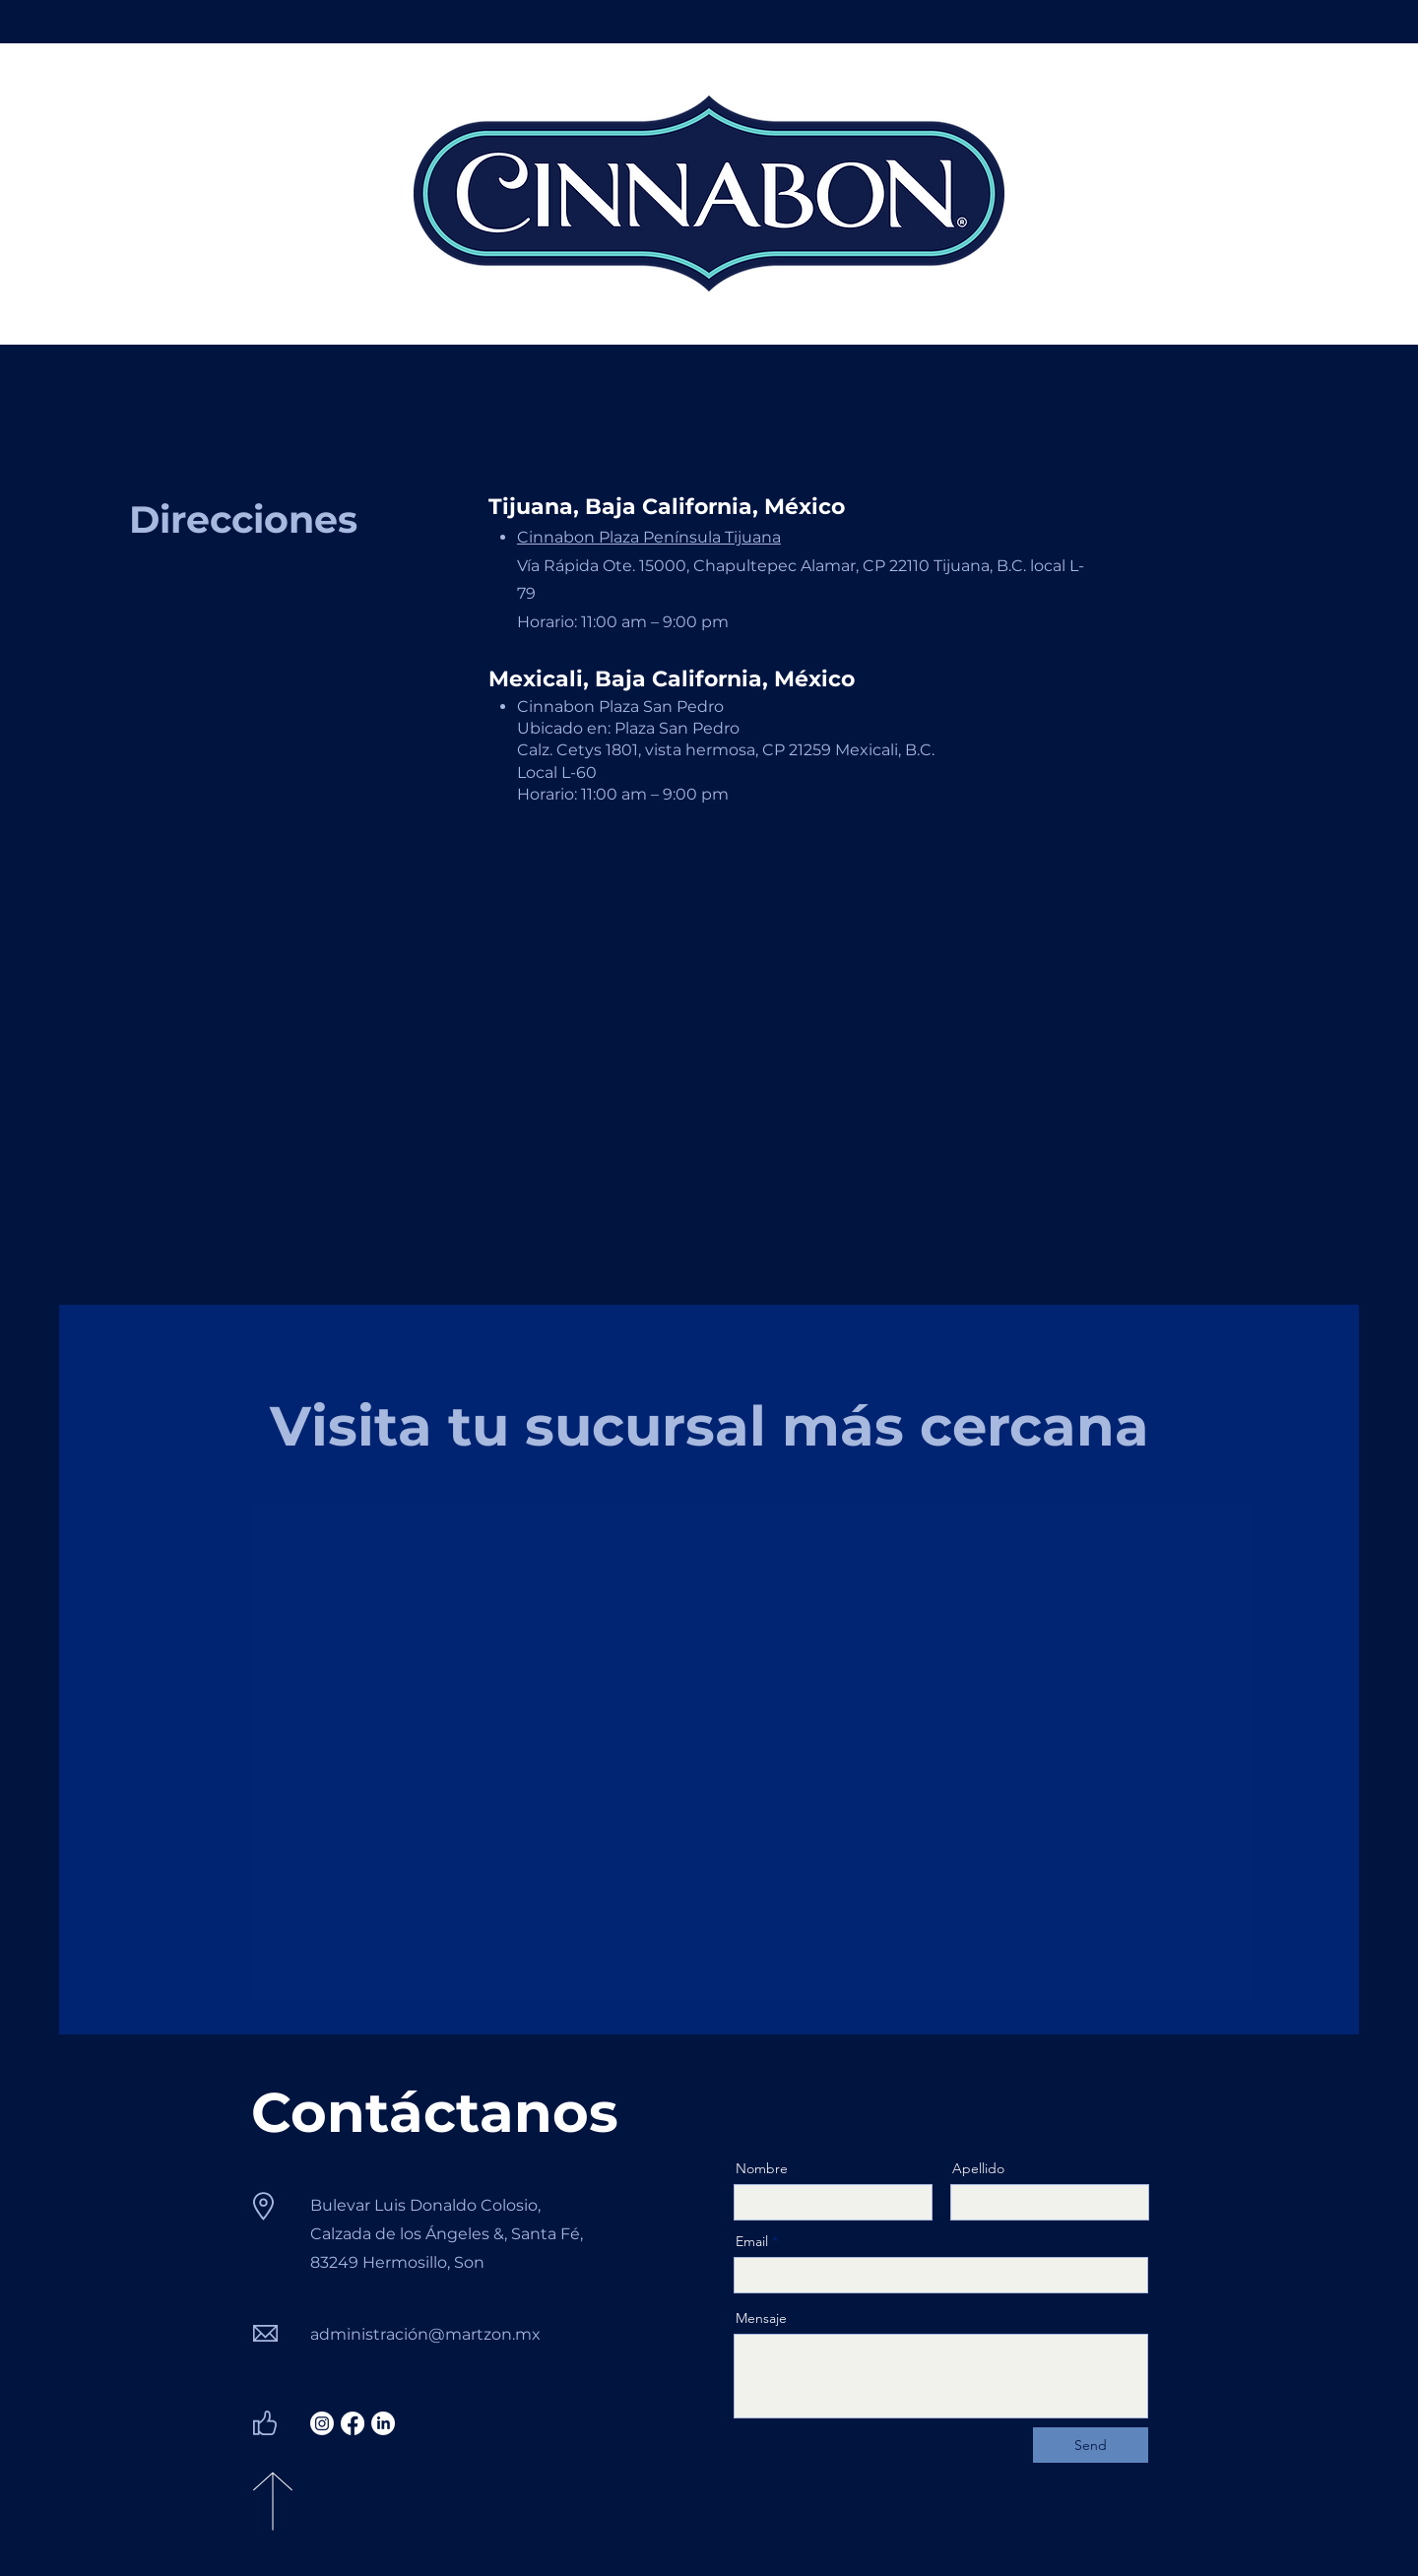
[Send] (1090, 2445)
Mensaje (761, 2318)
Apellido (978, 2168)
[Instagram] (322, 2423)
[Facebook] (352, 2423)
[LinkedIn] (383, 2423)
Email (752, 2241)
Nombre (762, 2168)
